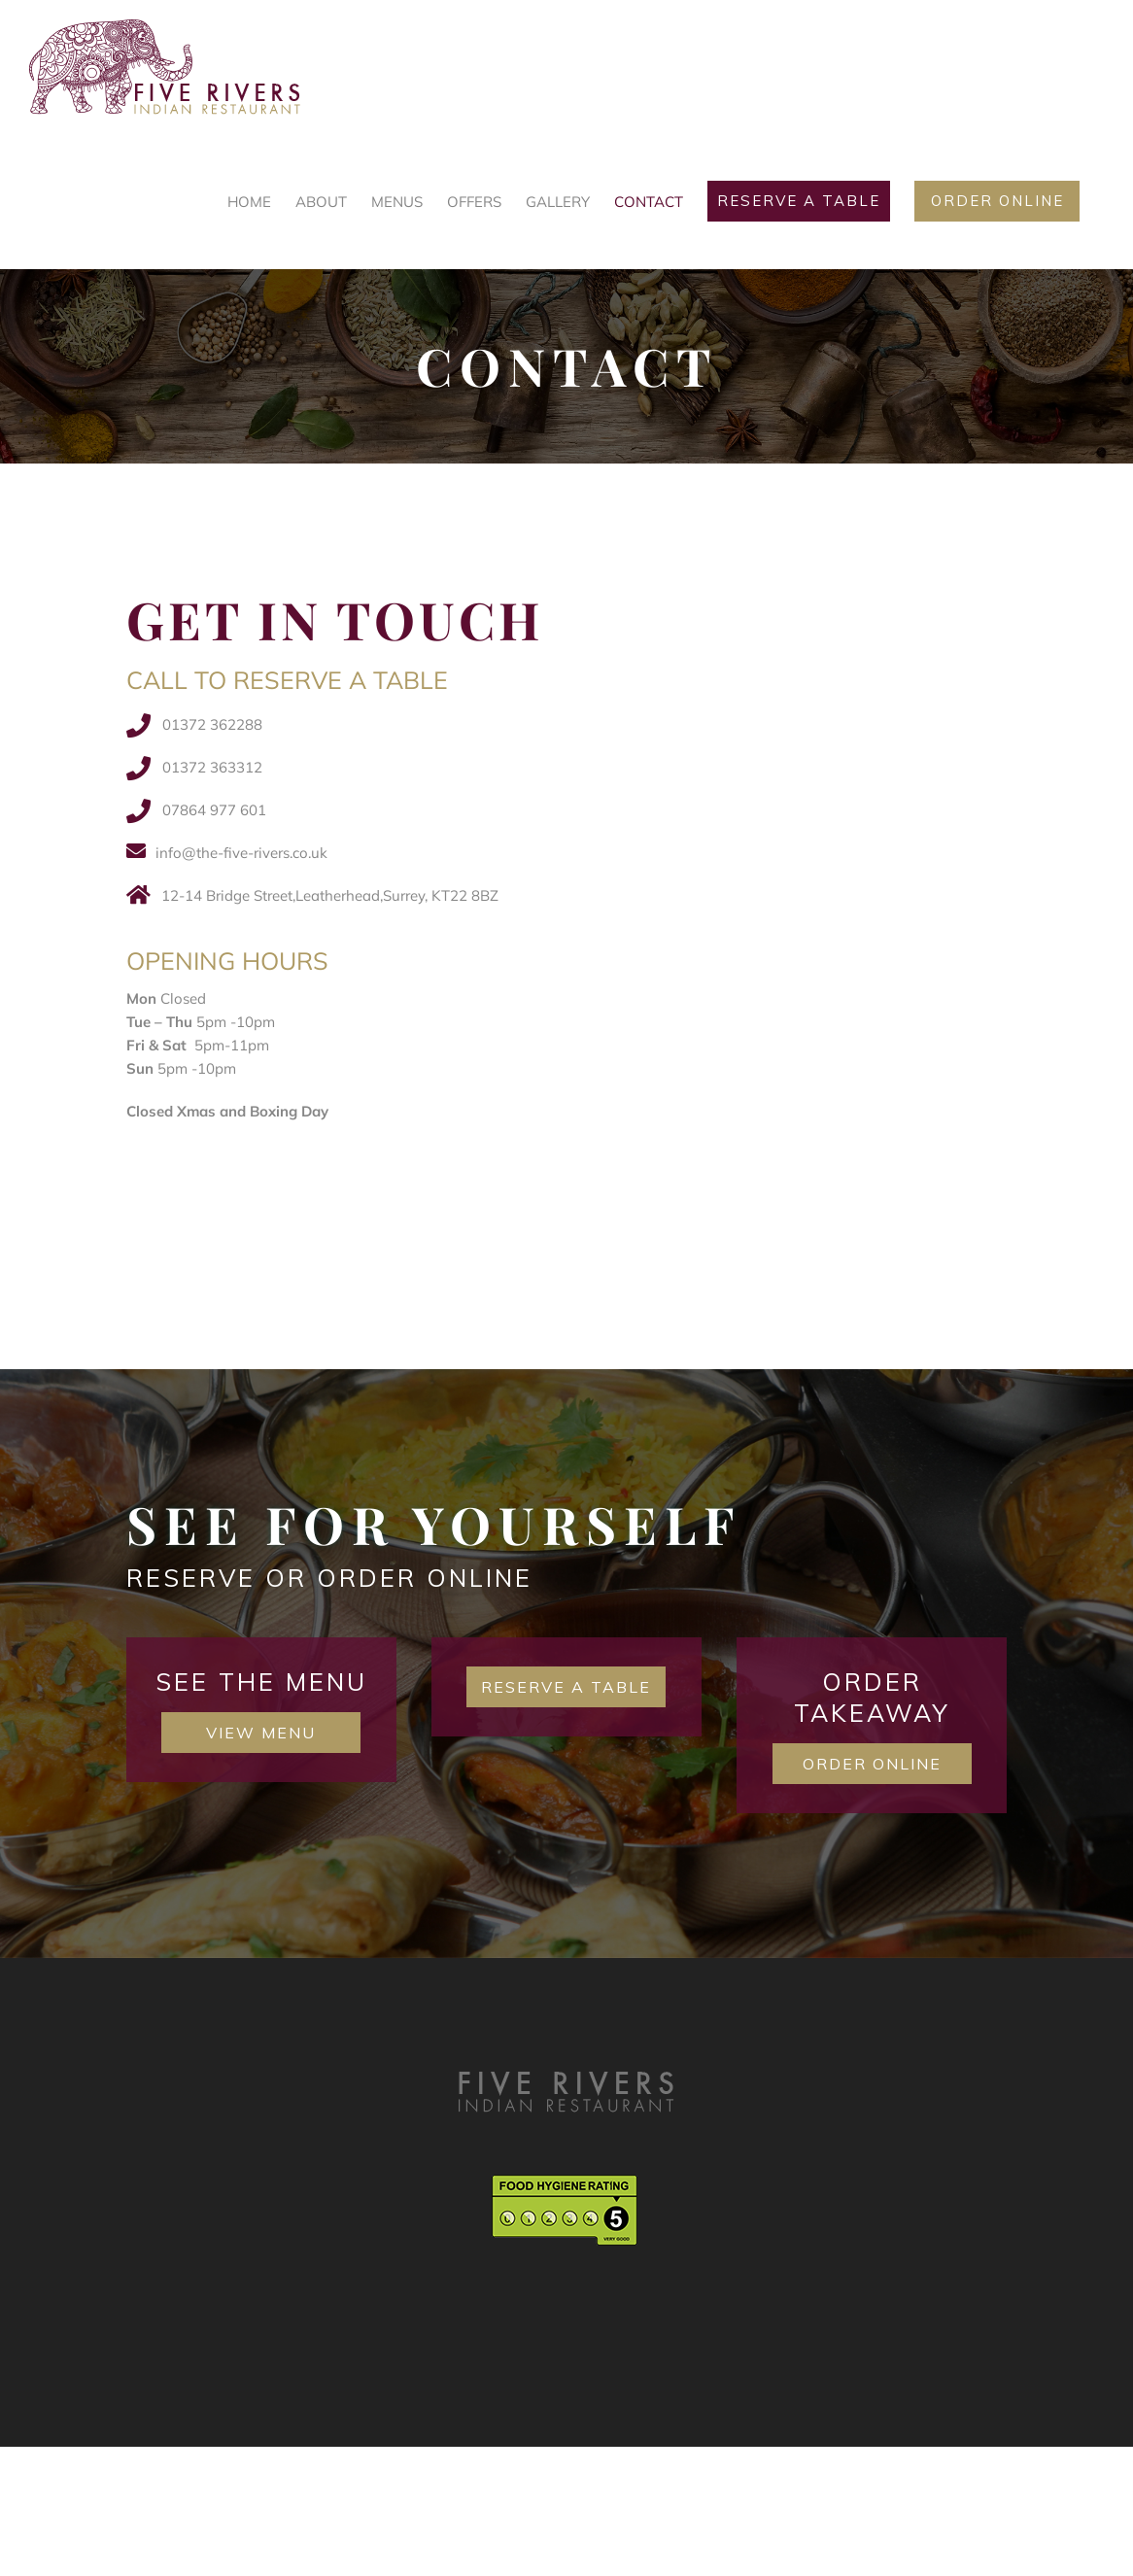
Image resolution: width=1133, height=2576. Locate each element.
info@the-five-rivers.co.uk (241, 852)
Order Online (872, 1763)
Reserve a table (566, 1687)
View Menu (261, 1732)
